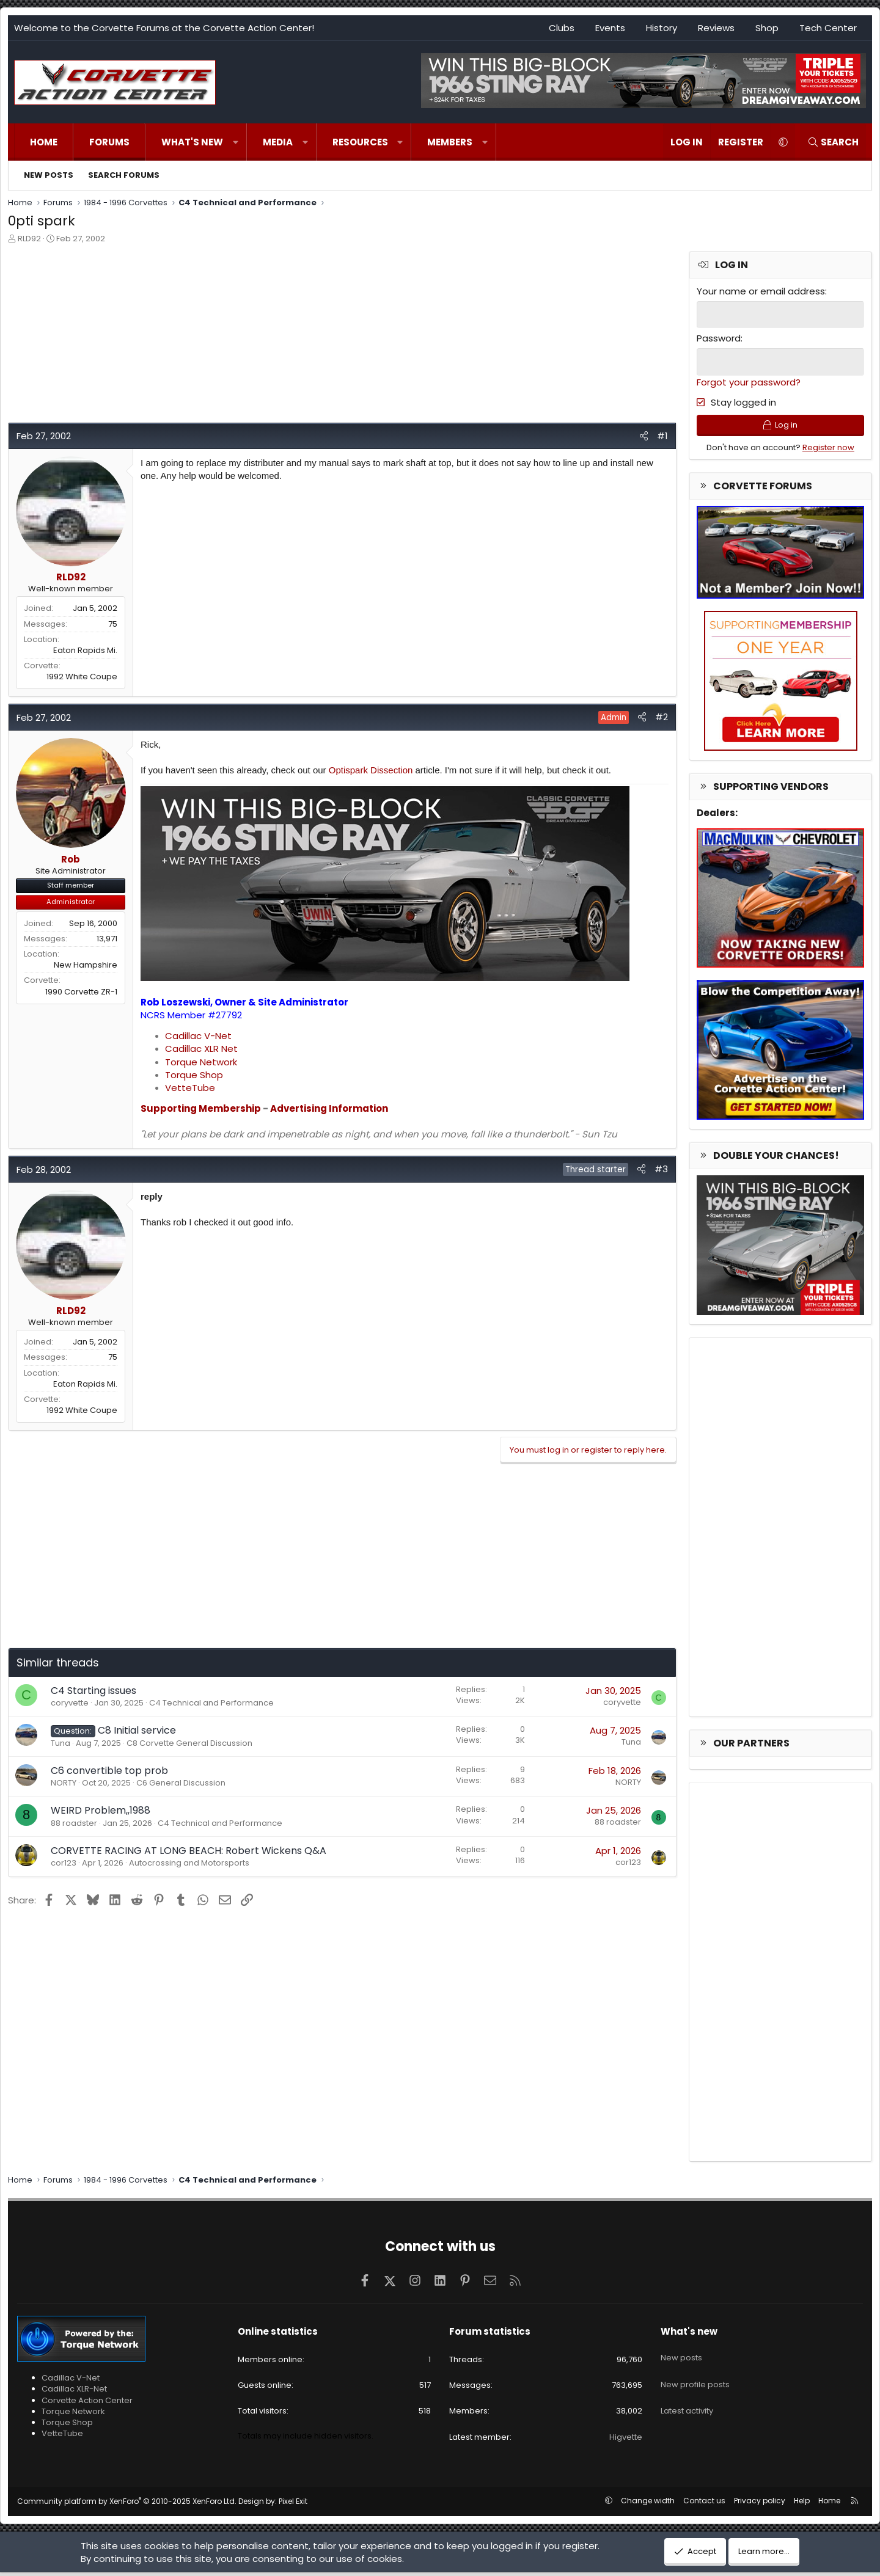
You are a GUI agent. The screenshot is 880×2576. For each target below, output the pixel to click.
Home (43, 142)
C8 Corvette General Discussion (189, 1743)
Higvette (625, 2440)
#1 (662, 435)
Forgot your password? (749, 380)
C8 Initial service (137, 1730)
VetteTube (190, 1087)
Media (278, 142)
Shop (767, 27)
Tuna (60, 1743)
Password (719, 337)
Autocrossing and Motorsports (189, 1863)
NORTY (63, 1783)
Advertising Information (329, 1108)
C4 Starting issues (93, 1691)
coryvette (70, 1703)
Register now (828, 451)
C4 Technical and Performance (211, 1703)
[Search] (833, 142)
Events (610, 27)
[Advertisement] (342, 336)
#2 (661, 716)
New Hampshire (85, 965)
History (661, 27)
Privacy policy (759, 2504)
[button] (235, 142)
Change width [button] (648, 2504)
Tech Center (828, 27)
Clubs (561, 27)
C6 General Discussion (181, 1783)
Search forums (124, 175)
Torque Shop (194, 1074)
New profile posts (695, 2378)
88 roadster (74, 1823)
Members (449, 142)
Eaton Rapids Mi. (85, 650)
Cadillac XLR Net (201, 1048)
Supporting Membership (201, 1108)
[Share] (644, 436)
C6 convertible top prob (109, 1771)
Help (802, 2504)
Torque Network (201, 1062)
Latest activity (687, 2400)
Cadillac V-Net (198, 1035)
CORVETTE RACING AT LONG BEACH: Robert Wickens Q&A (188, 1851)
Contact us (704, 2504)
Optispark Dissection (371, 770)
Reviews (716, 27)
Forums (109, 142)
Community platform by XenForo (127, 2505)
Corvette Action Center (87, 2404)
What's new (192, 142)
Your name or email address (761, 291)
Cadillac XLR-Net (74, 2393)
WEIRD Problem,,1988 (100, 1810)
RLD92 (29, 238)
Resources (360, 142)
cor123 (63, 1863)
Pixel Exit (293, 2505)
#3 (661, 1168)
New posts (48, 175)
